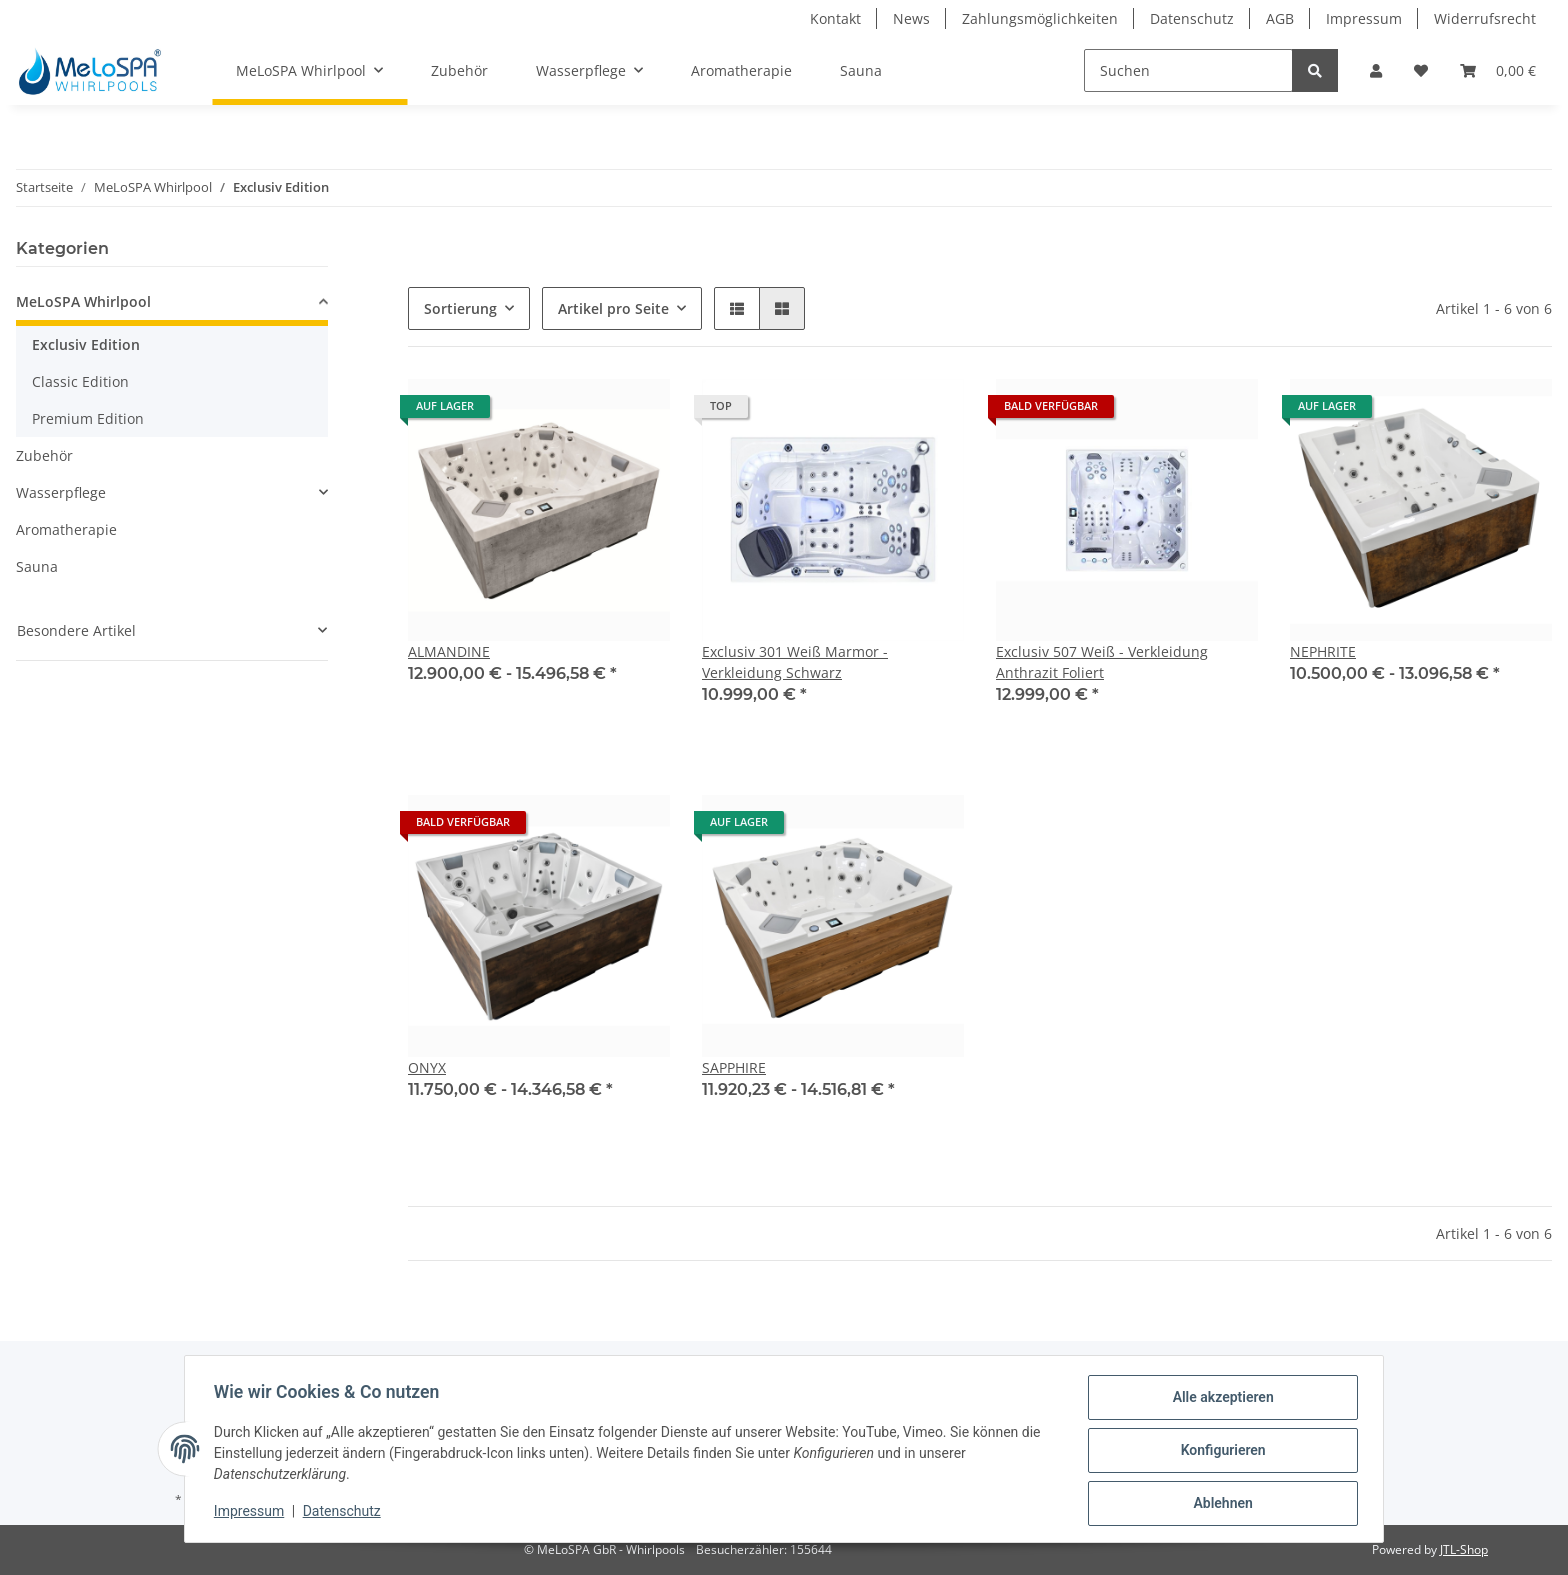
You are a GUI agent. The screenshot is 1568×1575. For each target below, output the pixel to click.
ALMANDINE (449, 651)
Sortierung (460, 308)
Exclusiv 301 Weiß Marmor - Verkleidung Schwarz (795, 662)
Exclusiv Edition (86, 344)
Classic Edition (80, 381)
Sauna (37, 566)
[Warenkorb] (1498, 70)
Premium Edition (88, 418)
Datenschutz (1192, 18)
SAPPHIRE (734, 1067)
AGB (1280, 18)
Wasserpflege (61, 492)
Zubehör (44, 455)
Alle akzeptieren (1219, 1400)
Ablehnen (1219, 1504)
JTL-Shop (1464, 1549)
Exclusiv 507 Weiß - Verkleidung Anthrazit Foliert (1102, 662)
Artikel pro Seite (613, 308)
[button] (1376, 70)
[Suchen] (1188, 70)
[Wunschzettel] (1421, 70)
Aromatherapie (66, 529)
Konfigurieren (1219, 1452)
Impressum (1364, 18)
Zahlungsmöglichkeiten (1040, 18)
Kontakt (835, 18)
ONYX (427, 1067)
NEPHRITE (1323, 651)
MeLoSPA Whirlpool (83, 301)
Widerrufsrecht (1485, 18)
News (911, 18)
